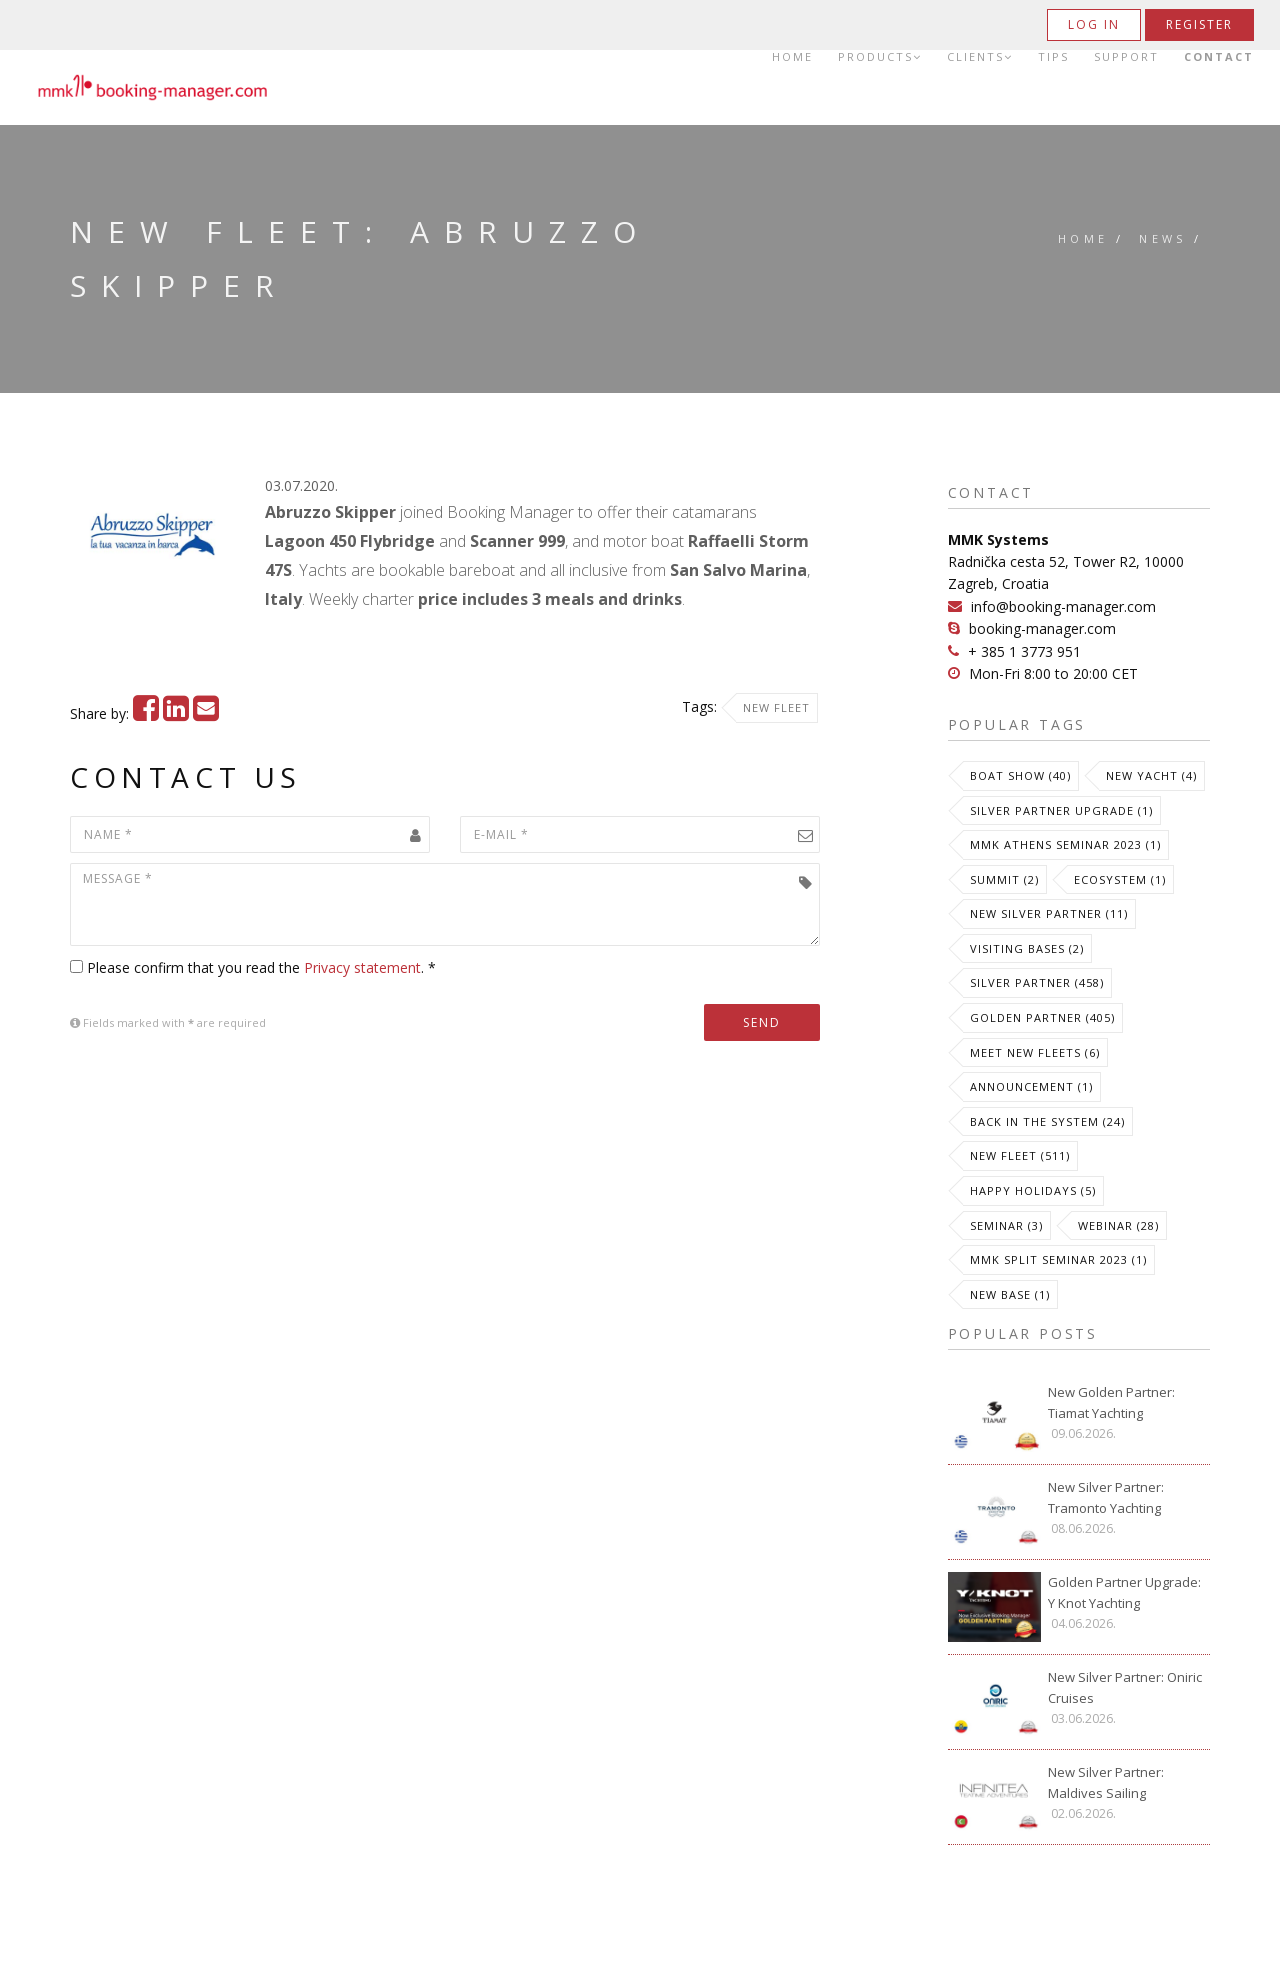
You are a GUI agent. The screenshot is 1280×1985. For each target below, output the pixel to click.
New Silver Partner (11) (1049, 913)
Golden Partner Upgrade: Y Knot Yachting (1124, 1592)
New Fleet (776, 707)
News (1163, 238)
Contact (1219, 57)
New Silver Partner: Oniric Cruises (1125, 1687)
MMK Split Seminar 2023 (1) (1058, 1259)
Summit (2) (1004, 879)
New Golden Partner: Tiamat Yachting (1111, 1402)
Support (1126, 57)
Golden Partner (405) (1042, 1017)
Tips (1053, 57)
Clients (980, 57)
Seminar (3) (1006, 1225)
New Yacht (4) (1151, 775)
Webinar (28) (1118, 1225)
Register (1199, 24)
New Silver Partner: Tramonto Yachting (1106, 1497)
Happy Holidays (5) (1033, 1190)
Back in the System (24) (1047, 1121)
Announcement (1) (1031, 1086)
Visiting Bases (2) (1027, 948)
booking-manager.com (1042, 628)
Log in (1094, 24)
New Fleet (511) (1020, 1155)
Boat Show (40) (1020, 775)
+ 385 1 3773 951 (1024, 651)
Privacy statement (362, 967)
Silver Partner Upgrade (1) (1061, 810)
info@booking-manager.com (1063, 606)
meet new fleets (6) (1035, 1052)
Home (792, 57)
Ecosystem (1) (1120, 879)
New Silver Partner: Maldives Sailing (1106, 1782)
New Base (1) (1010, 1294)
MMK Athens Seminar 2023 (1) (1065, 844)
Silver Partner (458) (1037, 982)
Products (880, 57)
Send (762, 1022)
